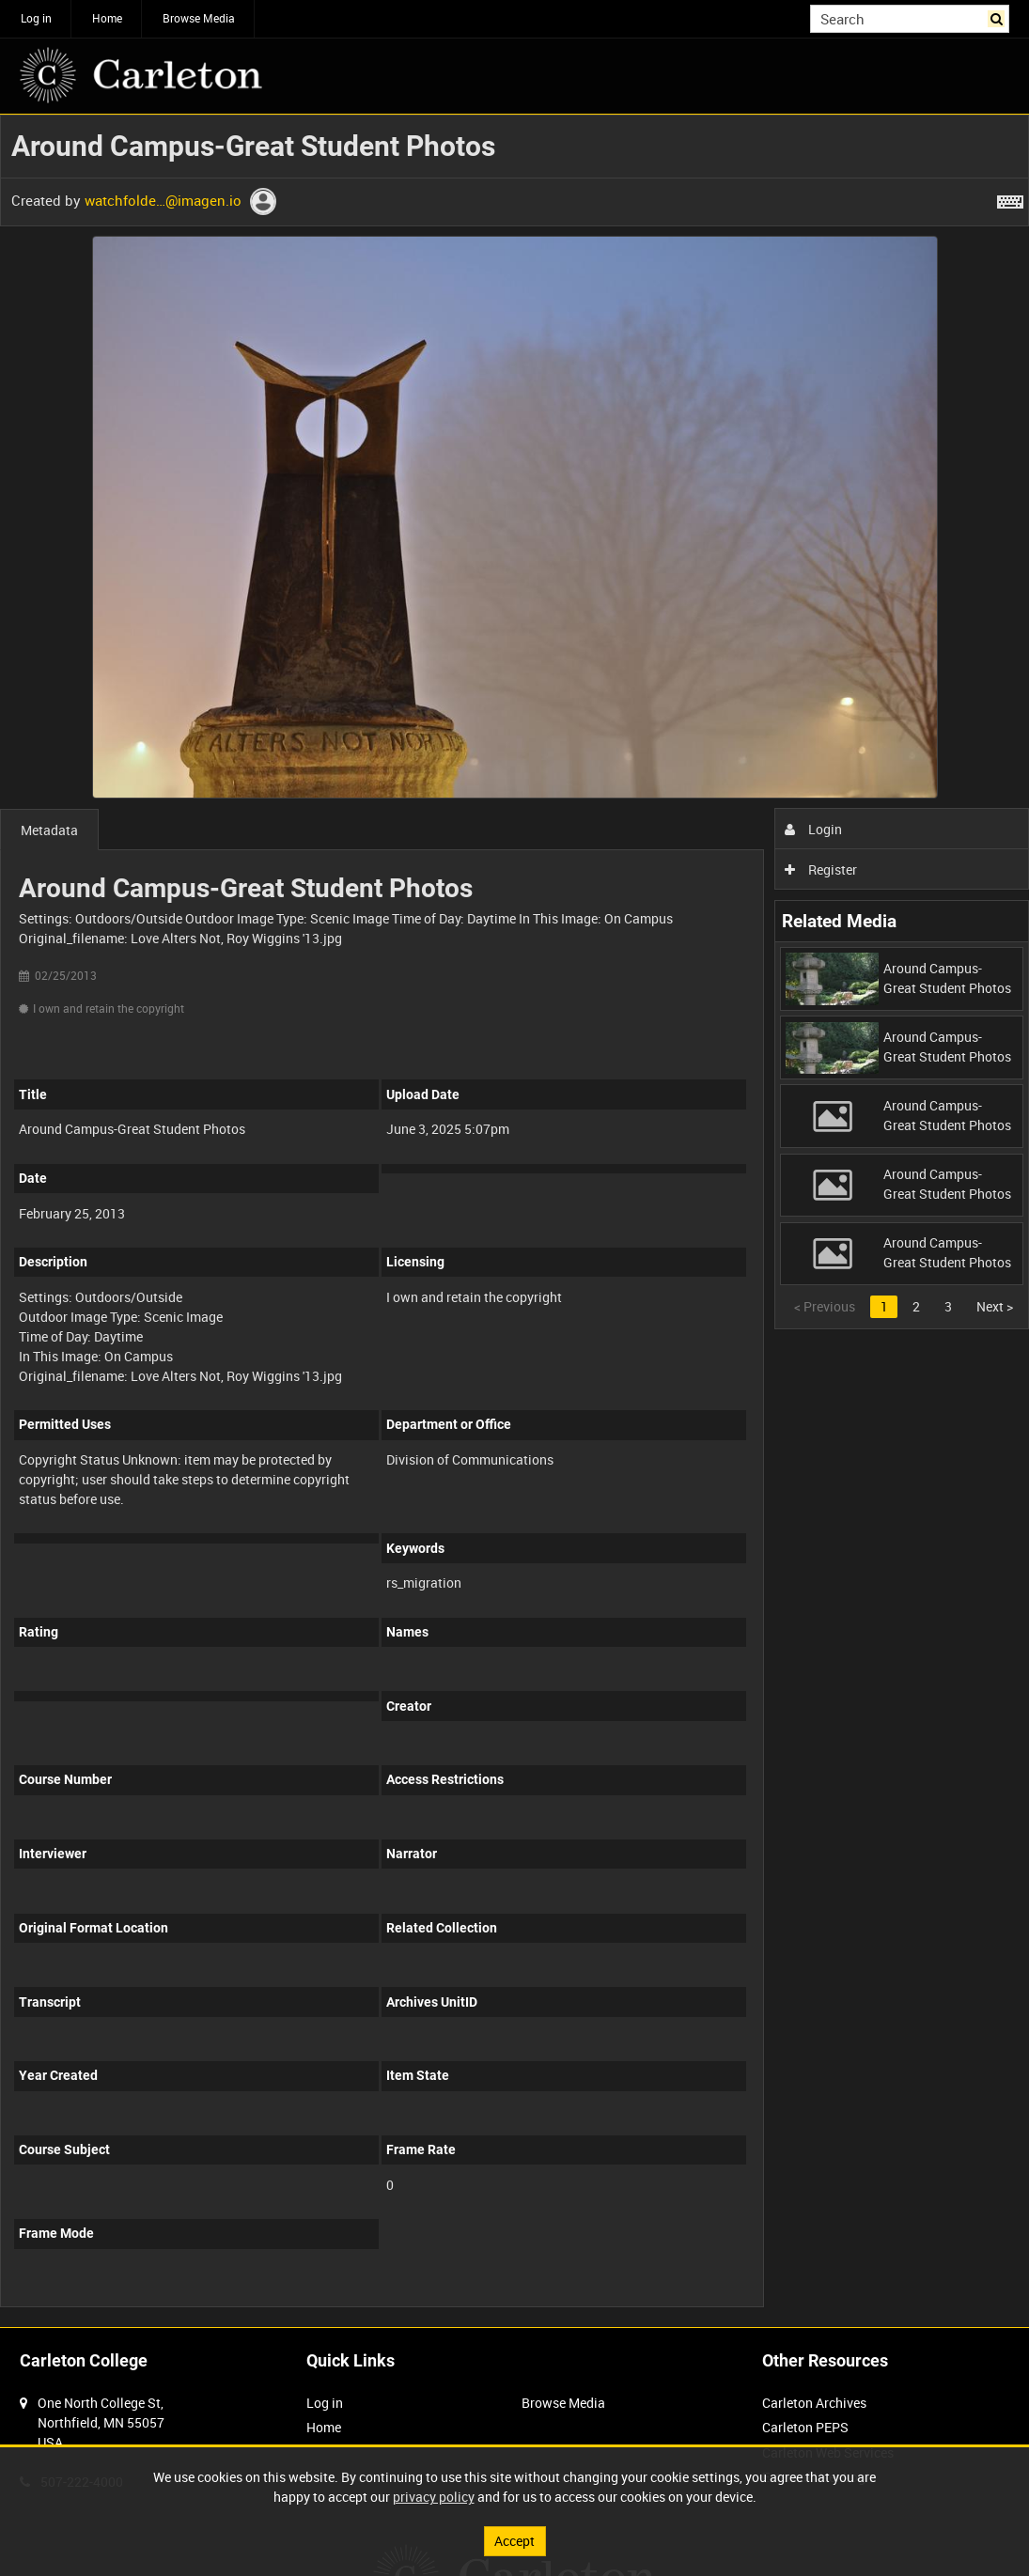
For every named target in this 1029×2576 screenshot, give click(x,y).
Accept (514, 2541)
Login (813, 829)
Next (994, 1306)
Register (821, 869)
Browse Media (199, 17)
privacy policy (434, 2497)
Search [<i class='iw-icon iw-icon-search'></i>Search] (998, 16)
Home (107, 17)
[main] (514, 1221)
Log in (36, 17)
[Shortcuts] (1010, 198)
